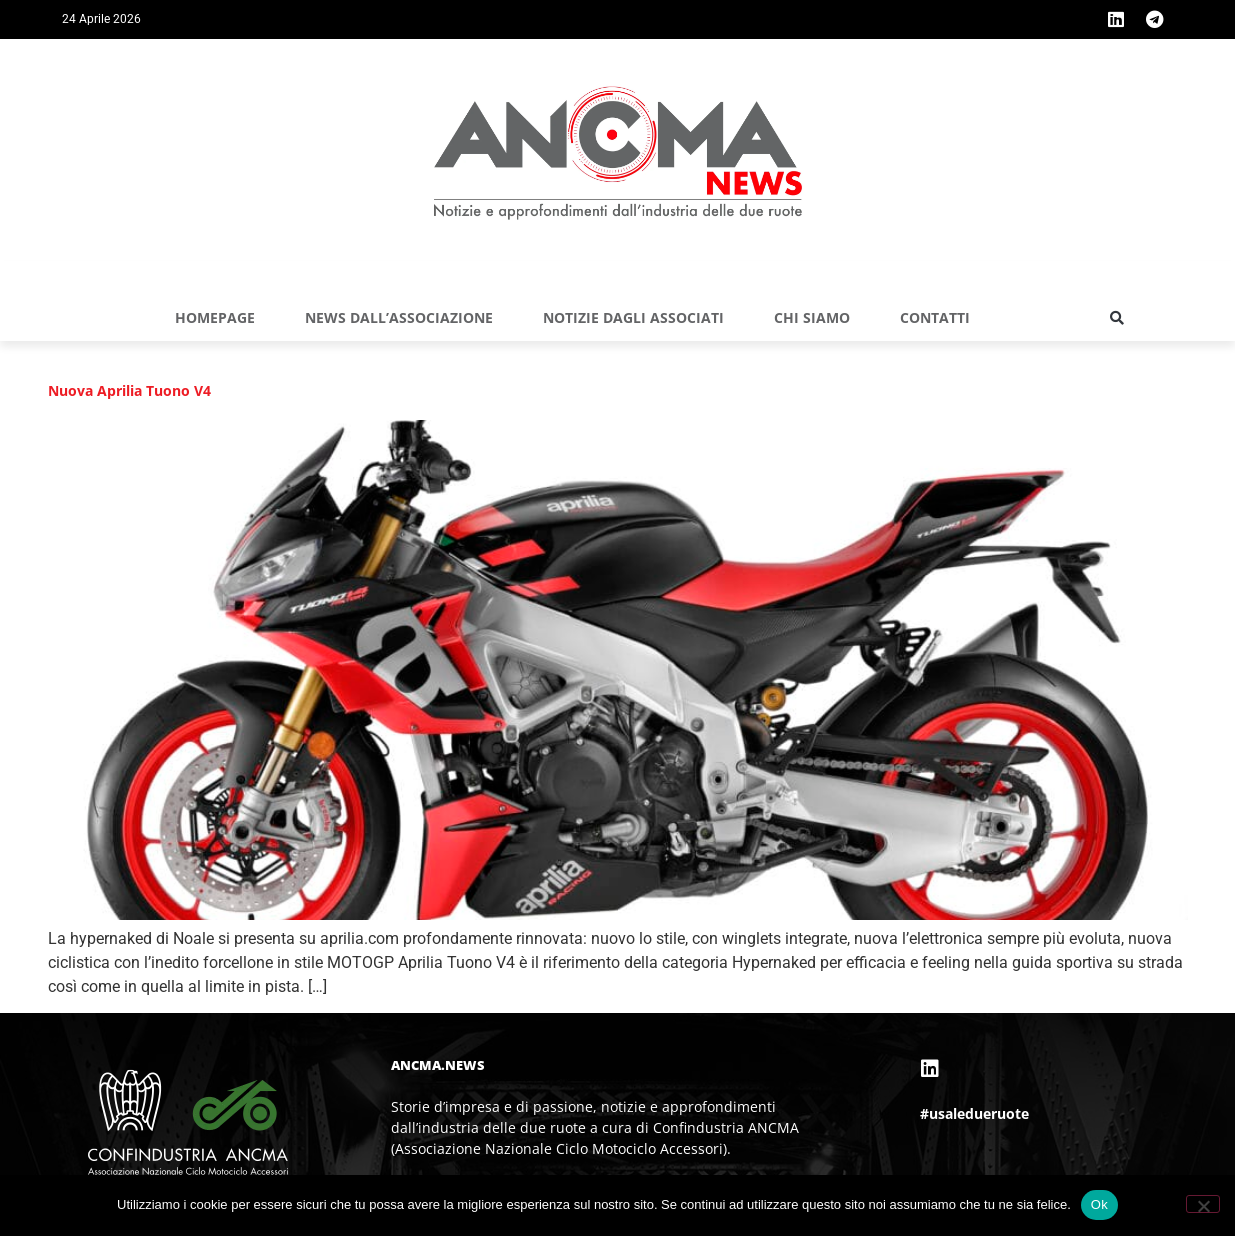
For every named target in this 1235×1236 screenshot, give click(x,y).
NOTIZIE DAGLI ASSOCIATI (633, 317)
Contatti (935, 317)
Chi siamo (812, 317)
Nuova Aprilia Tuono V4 (129, 390)
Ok (1099, 1204)
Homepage (215, 317)
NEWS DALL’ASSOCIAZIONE (399, 317)
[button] (1117, 318)
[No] (1203, 1204)
